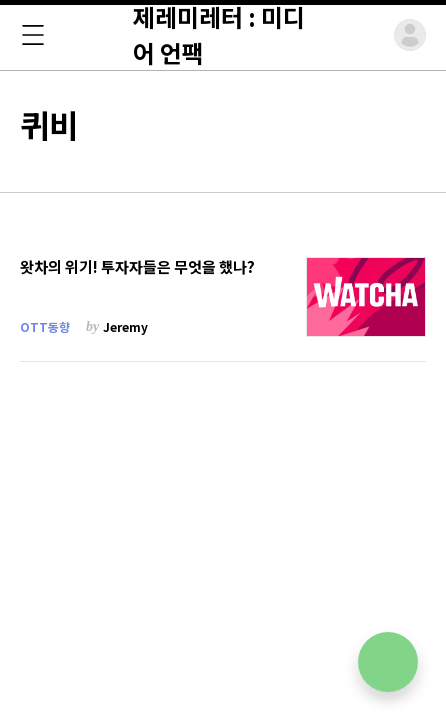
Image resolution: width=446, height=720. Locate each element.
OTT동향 (45, 326)
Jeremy (125, 326)
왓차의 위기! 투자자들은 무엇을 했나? (137, 267)
